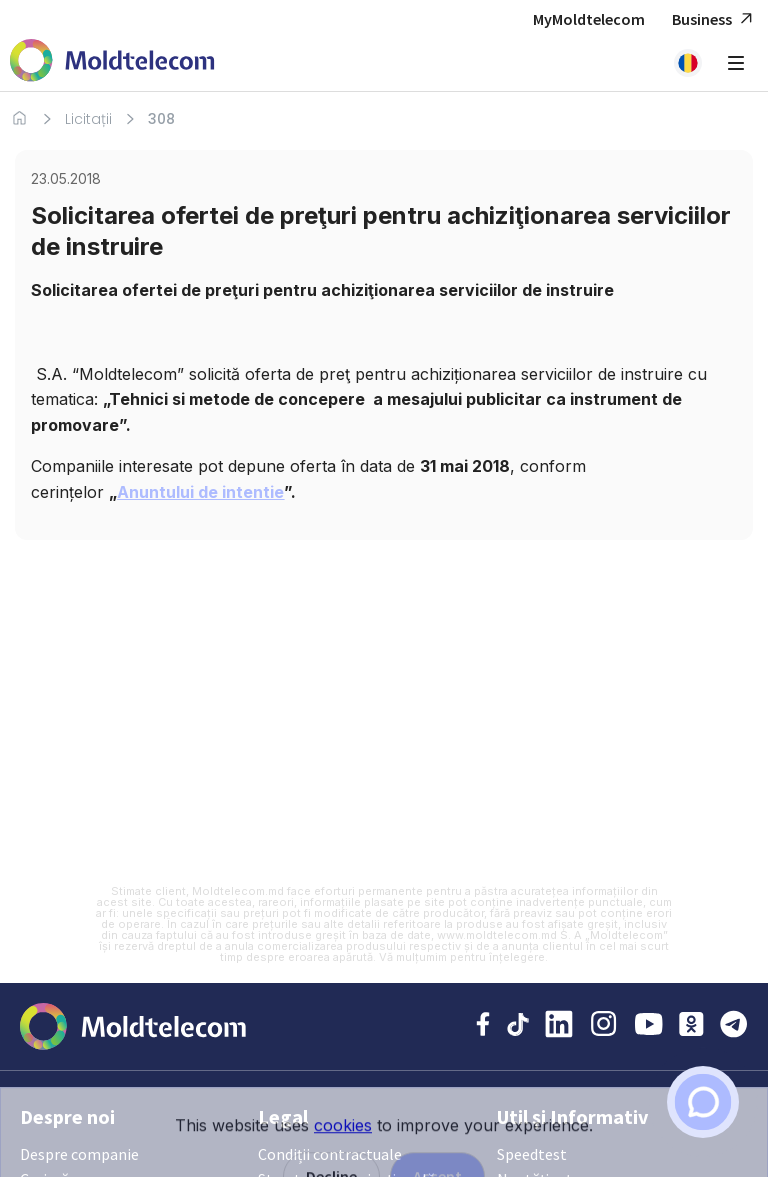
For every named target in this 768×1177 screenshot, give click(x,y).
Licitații (88, 119)
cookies (343, 1162)
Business (715, 19)
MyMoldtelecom (589, 19)
